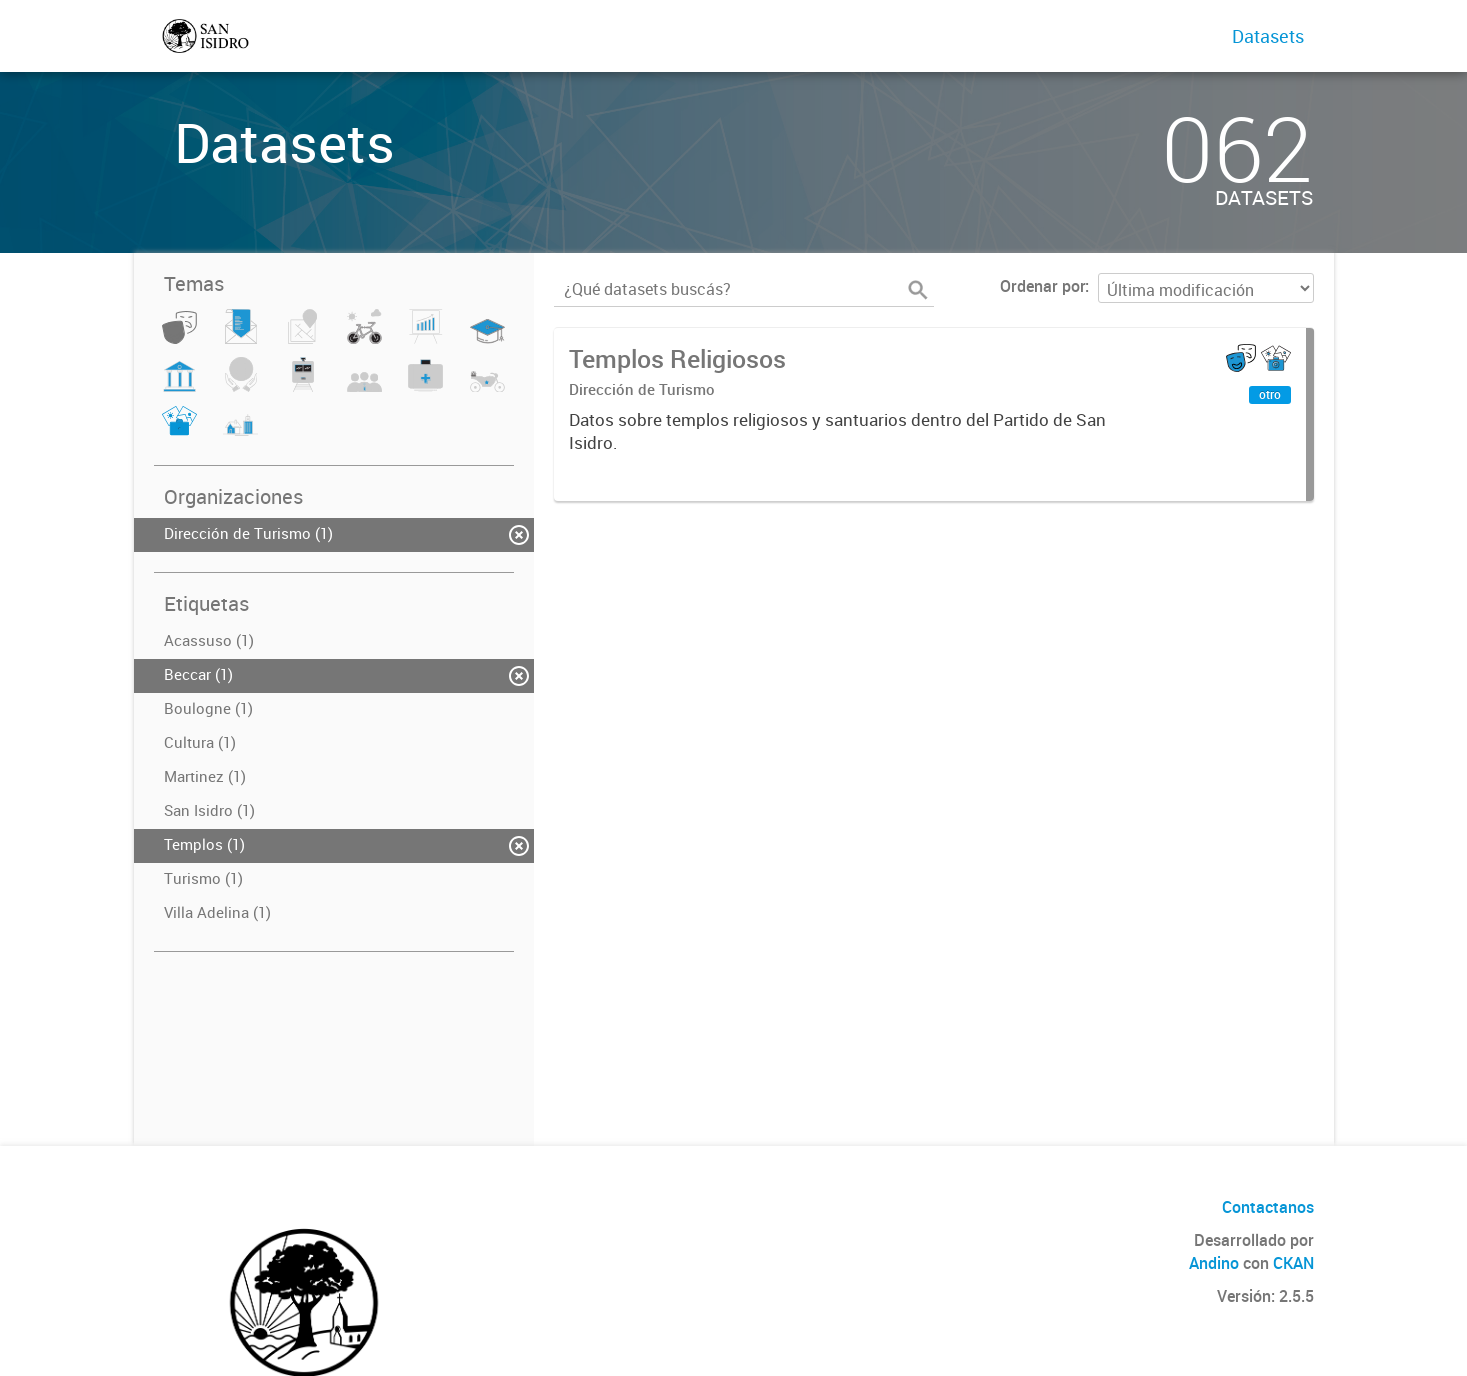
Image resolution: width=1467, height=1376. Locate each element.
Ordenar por (1042, 286)
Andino (1214, 1263)
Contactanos (1268, 1207)
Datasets (1268, 36)
